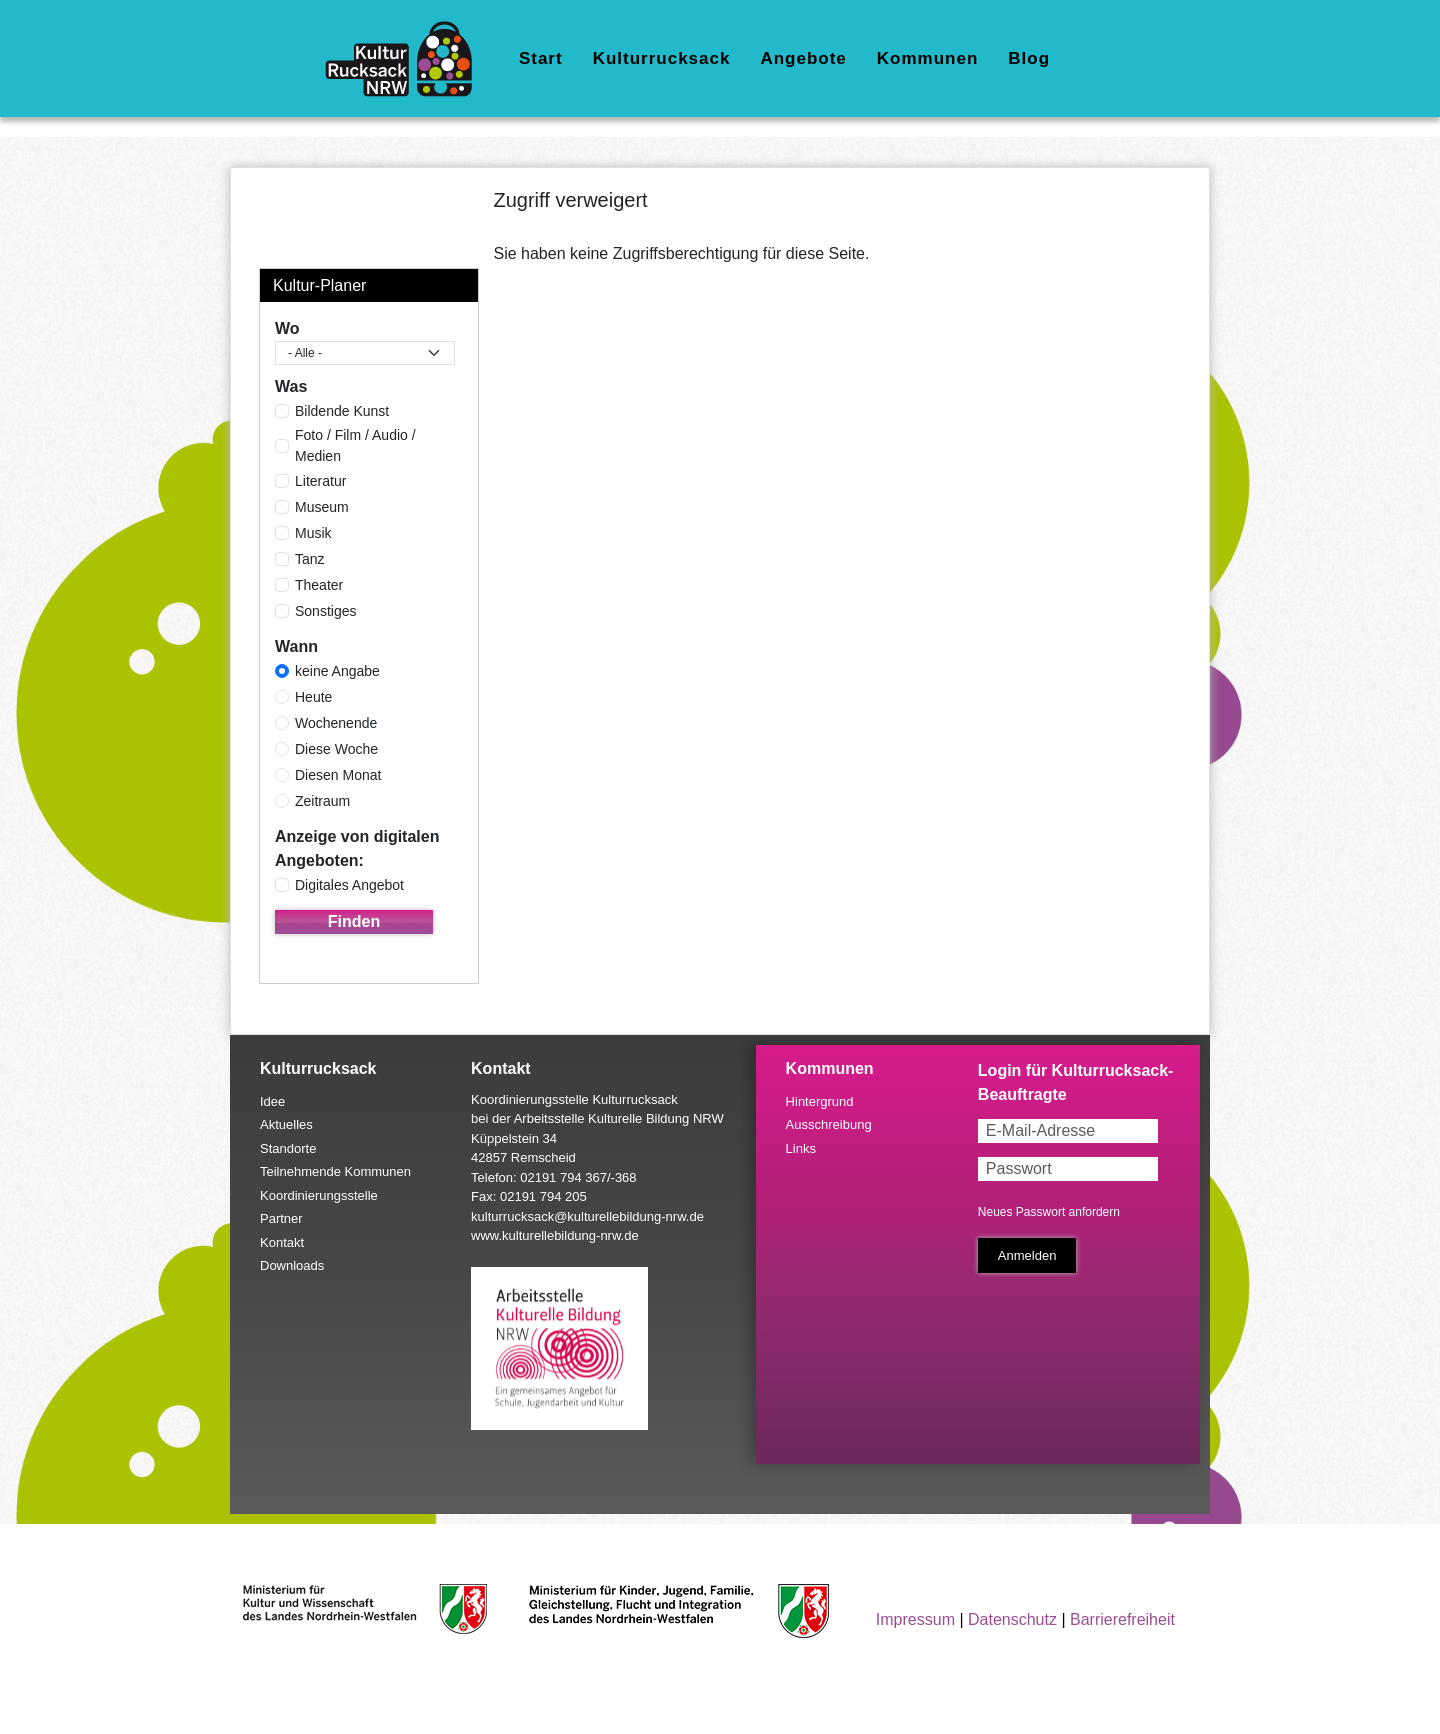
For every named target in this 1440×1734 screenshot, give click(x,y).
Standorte (288, 1148)
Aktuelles (286, 1124)
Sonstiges (325, 611)
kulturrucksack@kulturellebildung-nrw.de (587, 1216)
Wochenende (336, 723)
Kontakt (282, 1242)
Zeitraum (322, 801)
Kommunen (928, 58)
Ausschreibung (829, 1124)
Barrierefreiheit (1122, 1619)
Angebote (803, 58)
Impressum (915, 1619)
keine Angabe (337, 671)
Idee (272, 1101)
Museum (322, 507)
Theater (319, 585)
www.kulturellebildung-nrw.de (555, 1235)
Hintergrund (820, 1101)
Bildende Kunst (342, 411)
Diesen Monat (338, 775)
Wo (287, 328)
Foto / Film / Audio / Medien (355, 445)
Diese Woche (336, 749)
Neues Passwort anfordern (1049, 1212)
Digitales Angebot (349, 885)
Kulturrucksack (662, 58)
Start (541, 58)
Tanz (310, 559)
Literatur (320, 481)
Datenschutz (1012, 1619)
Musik (313, 533)
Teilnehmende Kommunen (335, 1171)
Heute (313, 697)
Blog (1029, 58)
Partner (281, 1218)
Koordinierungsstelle (319, 1195)
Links (801, 1148)
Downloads (292, 1265)
